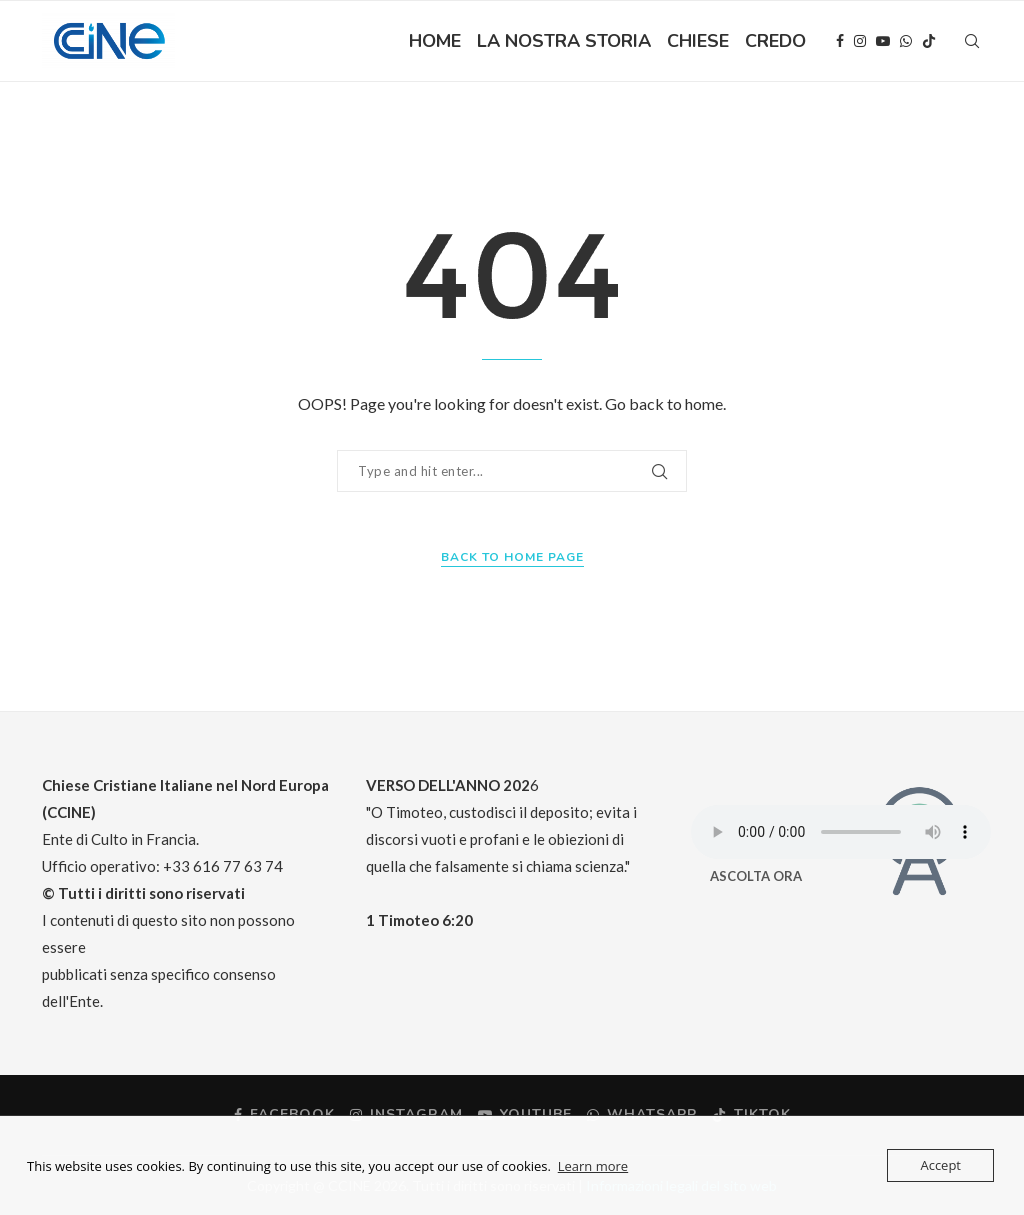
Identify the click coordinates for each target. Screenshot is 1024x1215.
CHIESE (698, 41)
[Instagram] (860, 41)
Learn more (593, 1166)
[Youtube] (883, 41)
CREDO (775, 41)
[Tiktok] (929, 41)
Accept (940, 1165)
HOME (435, 41)
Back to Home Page (512, 557)
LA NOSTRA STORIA (564, 41)
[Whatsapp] (906, 41)
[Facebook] (840, 41)
